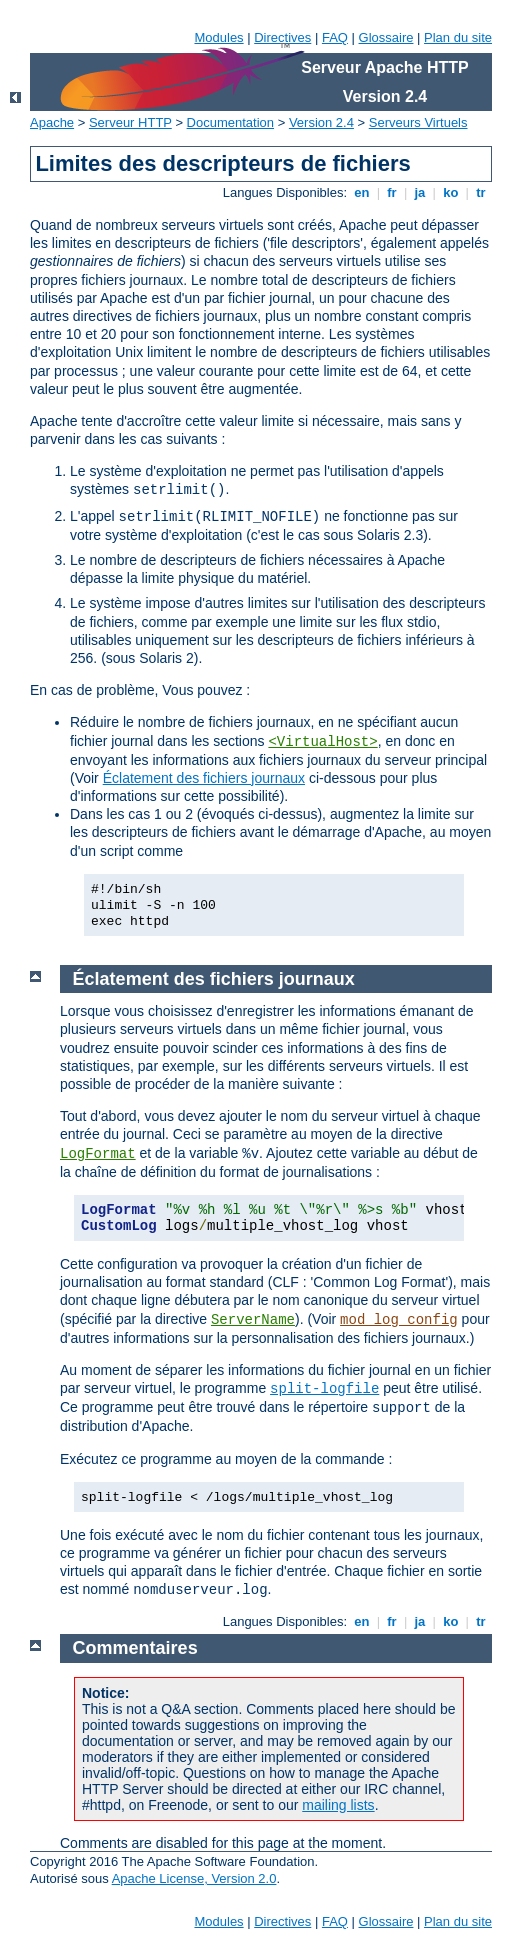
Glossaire (386, 37)
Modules (218, 37)
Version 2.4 (321, 122)
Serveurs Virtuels (418, 122)
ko (451, 192)
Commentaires (135, 1648)
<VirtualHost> (322, 742)
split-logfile (324, 1389)
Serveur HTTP (130, 122)
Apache (52, 122)
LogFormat (98, 1154)
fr (392, 192)
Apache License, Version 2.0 (194, 1878)
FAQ (335, 37)
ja (420, 192)
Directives (282, 37)
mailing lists (338, 1805)
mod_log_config (399, 1320)
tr (481, 192)
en (362, 192)
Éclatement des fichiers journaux (204, 778)
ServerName (253, 1320)
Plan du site (458, 37)
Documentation (230, 122)
